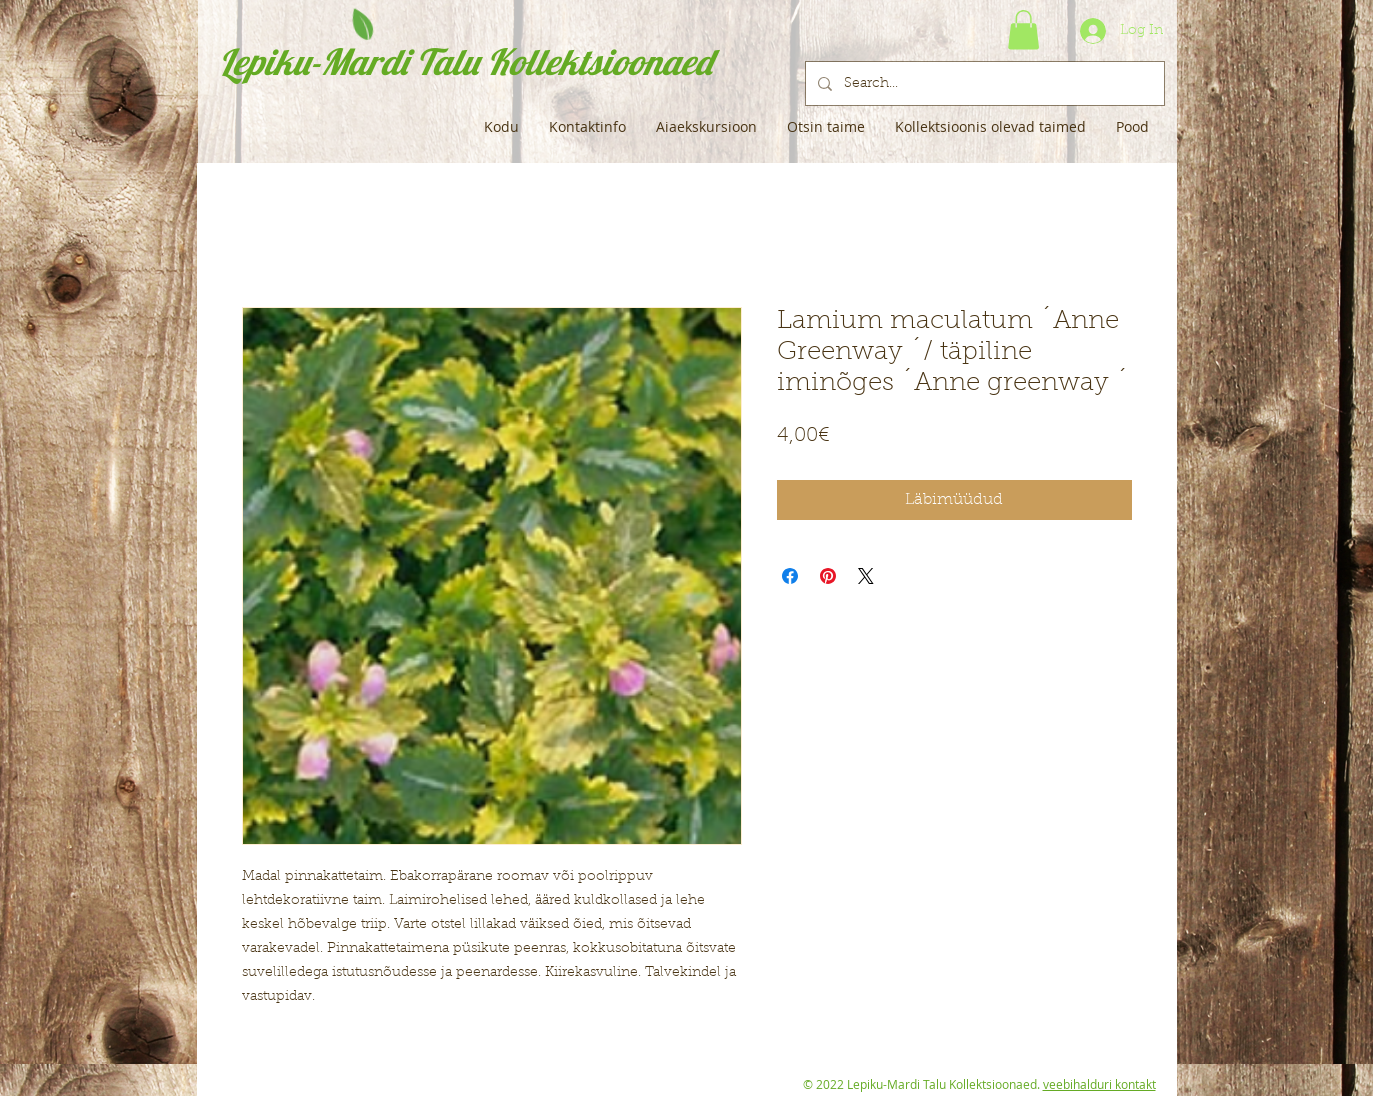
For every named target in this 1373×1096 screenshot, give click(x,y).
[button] (1023, 29)
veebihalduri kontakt (1099, 1084)
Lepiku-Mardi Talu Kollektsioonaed (465, 61)
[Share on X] (866, 576)
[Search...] (983, 83)
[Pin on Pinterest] (828, 576)
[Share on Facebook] (790, 576)
